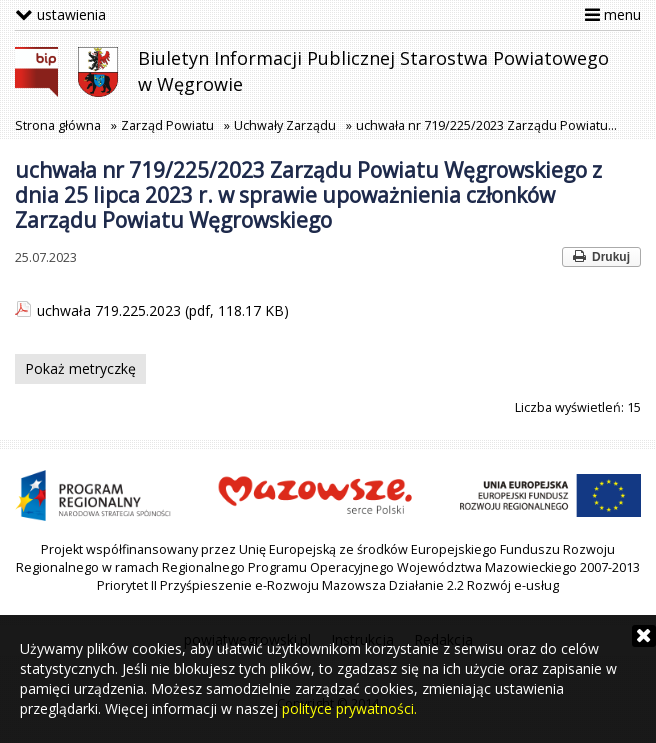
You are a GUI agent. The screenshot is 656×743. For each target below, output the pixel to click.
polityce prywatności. (349, 708)
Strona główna (58, 125)
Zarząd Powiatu (167, 125)
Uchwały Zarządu (285, 125)
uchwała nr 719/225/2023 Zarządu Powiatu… (486, 125)
